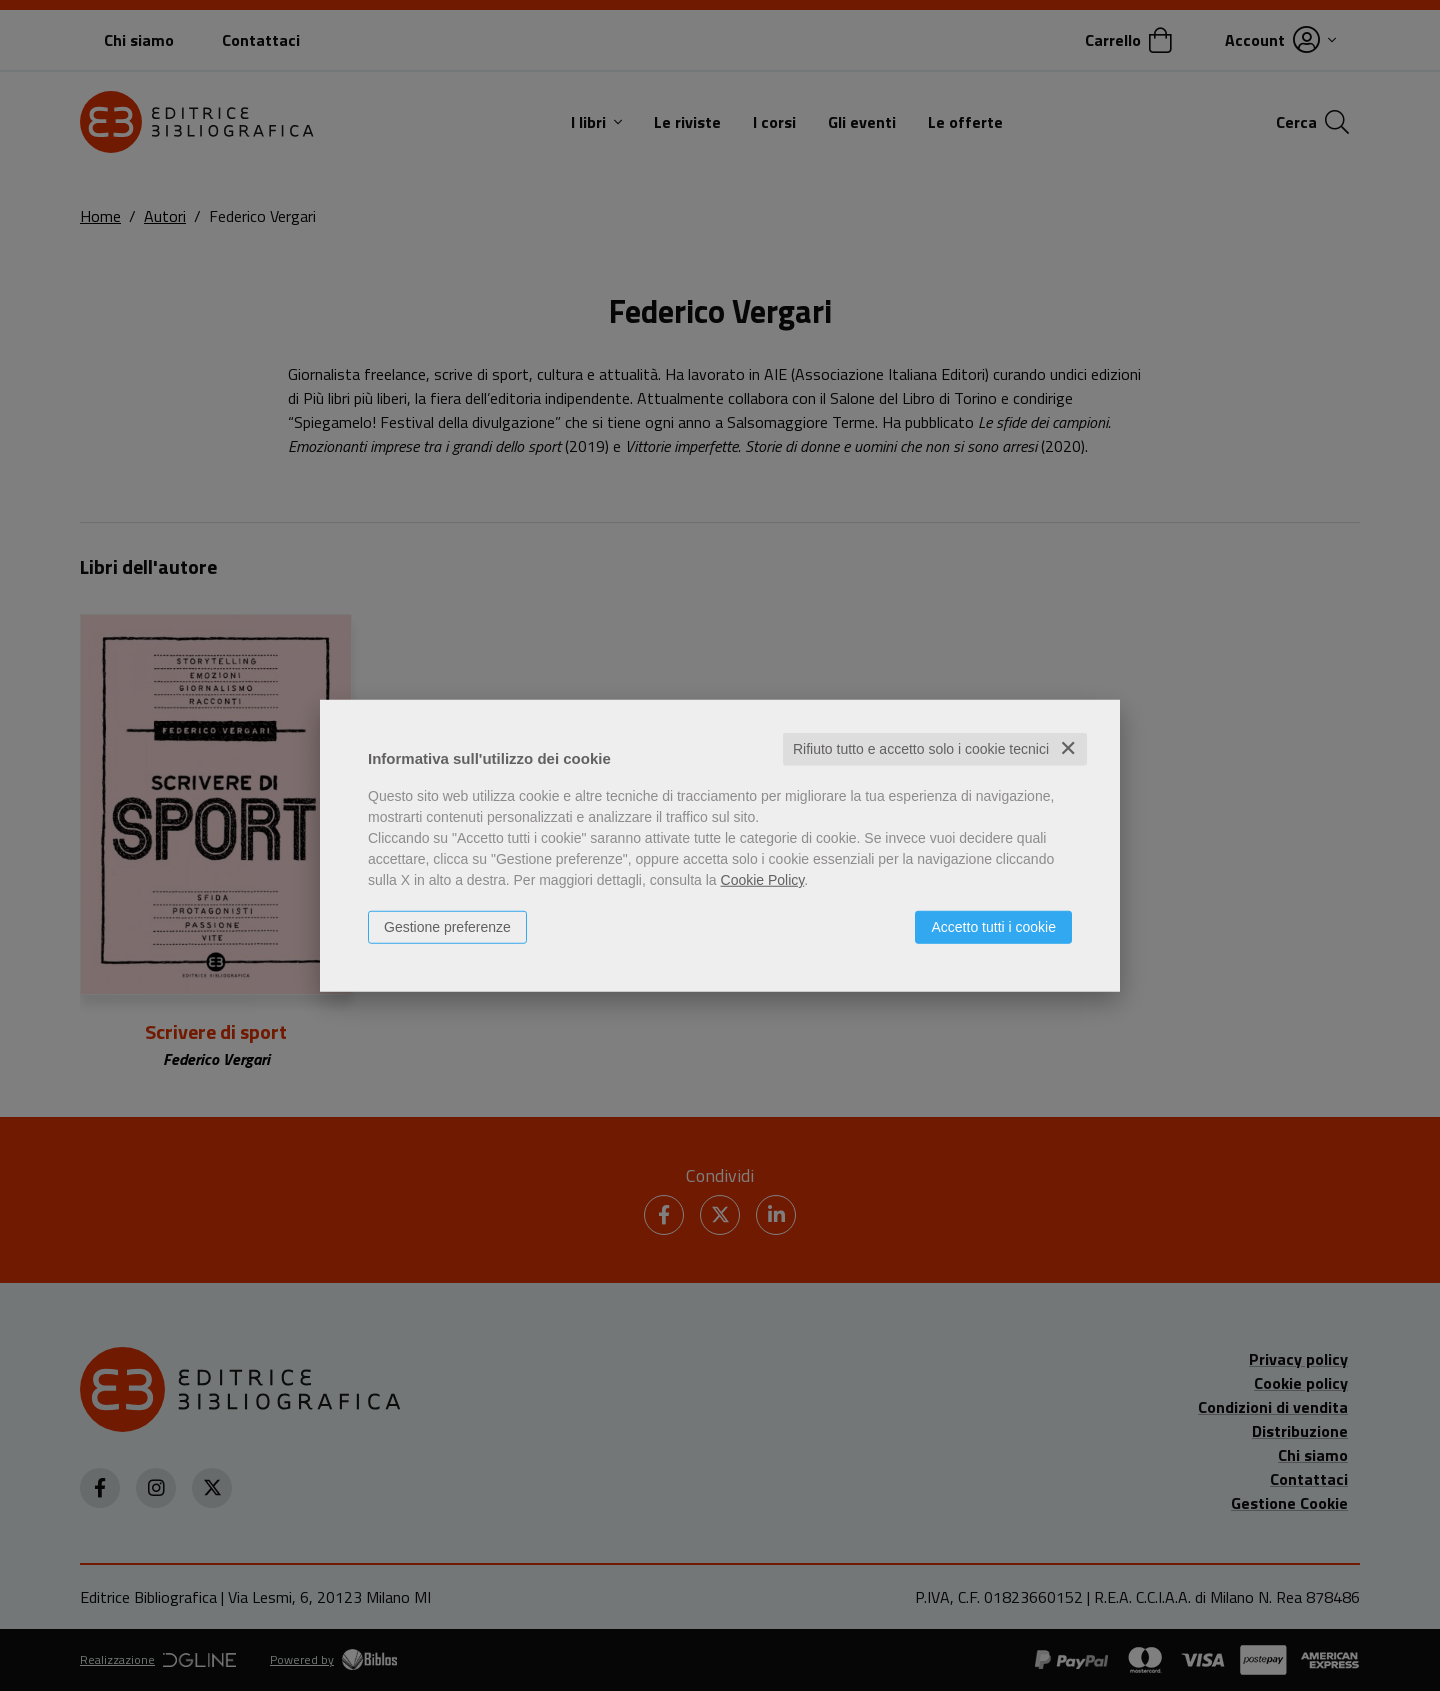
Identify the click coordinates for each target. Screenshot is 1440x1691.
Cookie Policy (763, 880)
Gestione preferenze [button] (447, 927)
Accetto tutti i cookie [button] (993, 927)
